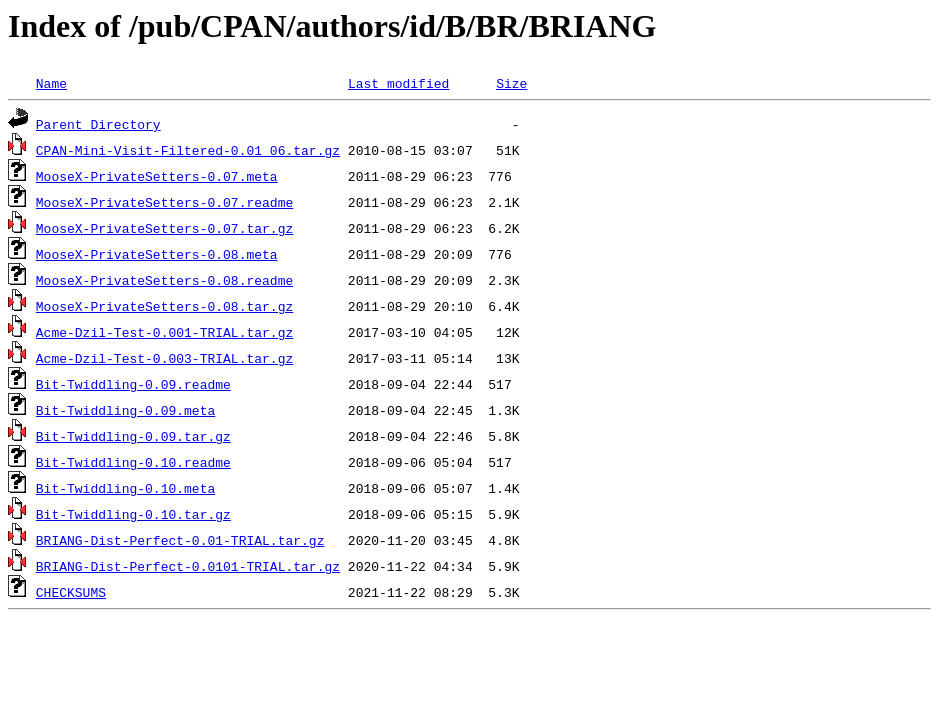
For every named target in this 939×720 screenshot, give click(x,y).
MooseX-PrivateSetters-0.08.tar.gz (164, 306)
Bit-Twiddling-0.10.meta (125, 488)
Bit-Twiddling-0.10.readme (133, 462)
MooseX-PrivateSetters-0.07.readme (164, 202)
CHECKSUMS (71, 592)
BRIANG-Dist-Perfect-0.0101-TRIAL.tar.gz (188, 566)
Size (511, 83)
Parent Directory (98, 124)
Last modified (398, 83)
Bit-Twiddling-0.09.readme (133, 384)
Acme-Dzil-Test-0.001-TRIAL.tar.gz (164, 332)
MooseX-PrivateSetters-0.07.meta (157, 176)
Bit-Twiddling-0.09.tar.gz (133, 436)
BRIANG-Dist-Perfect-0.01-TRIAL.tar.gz (180, 540)
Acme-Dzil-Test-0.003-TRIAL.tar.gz (164, 358)
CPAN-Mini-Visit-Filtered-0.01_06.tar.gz (188, 150)
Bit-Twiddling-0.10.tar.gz (133, 514)
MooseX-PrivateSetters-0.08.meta (157, 254)
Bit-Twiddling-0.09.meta (125, 410)
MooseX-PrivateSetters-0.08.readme (164, 280)
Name (51, 83)
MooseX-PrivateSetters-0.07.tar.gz (164, 228)
